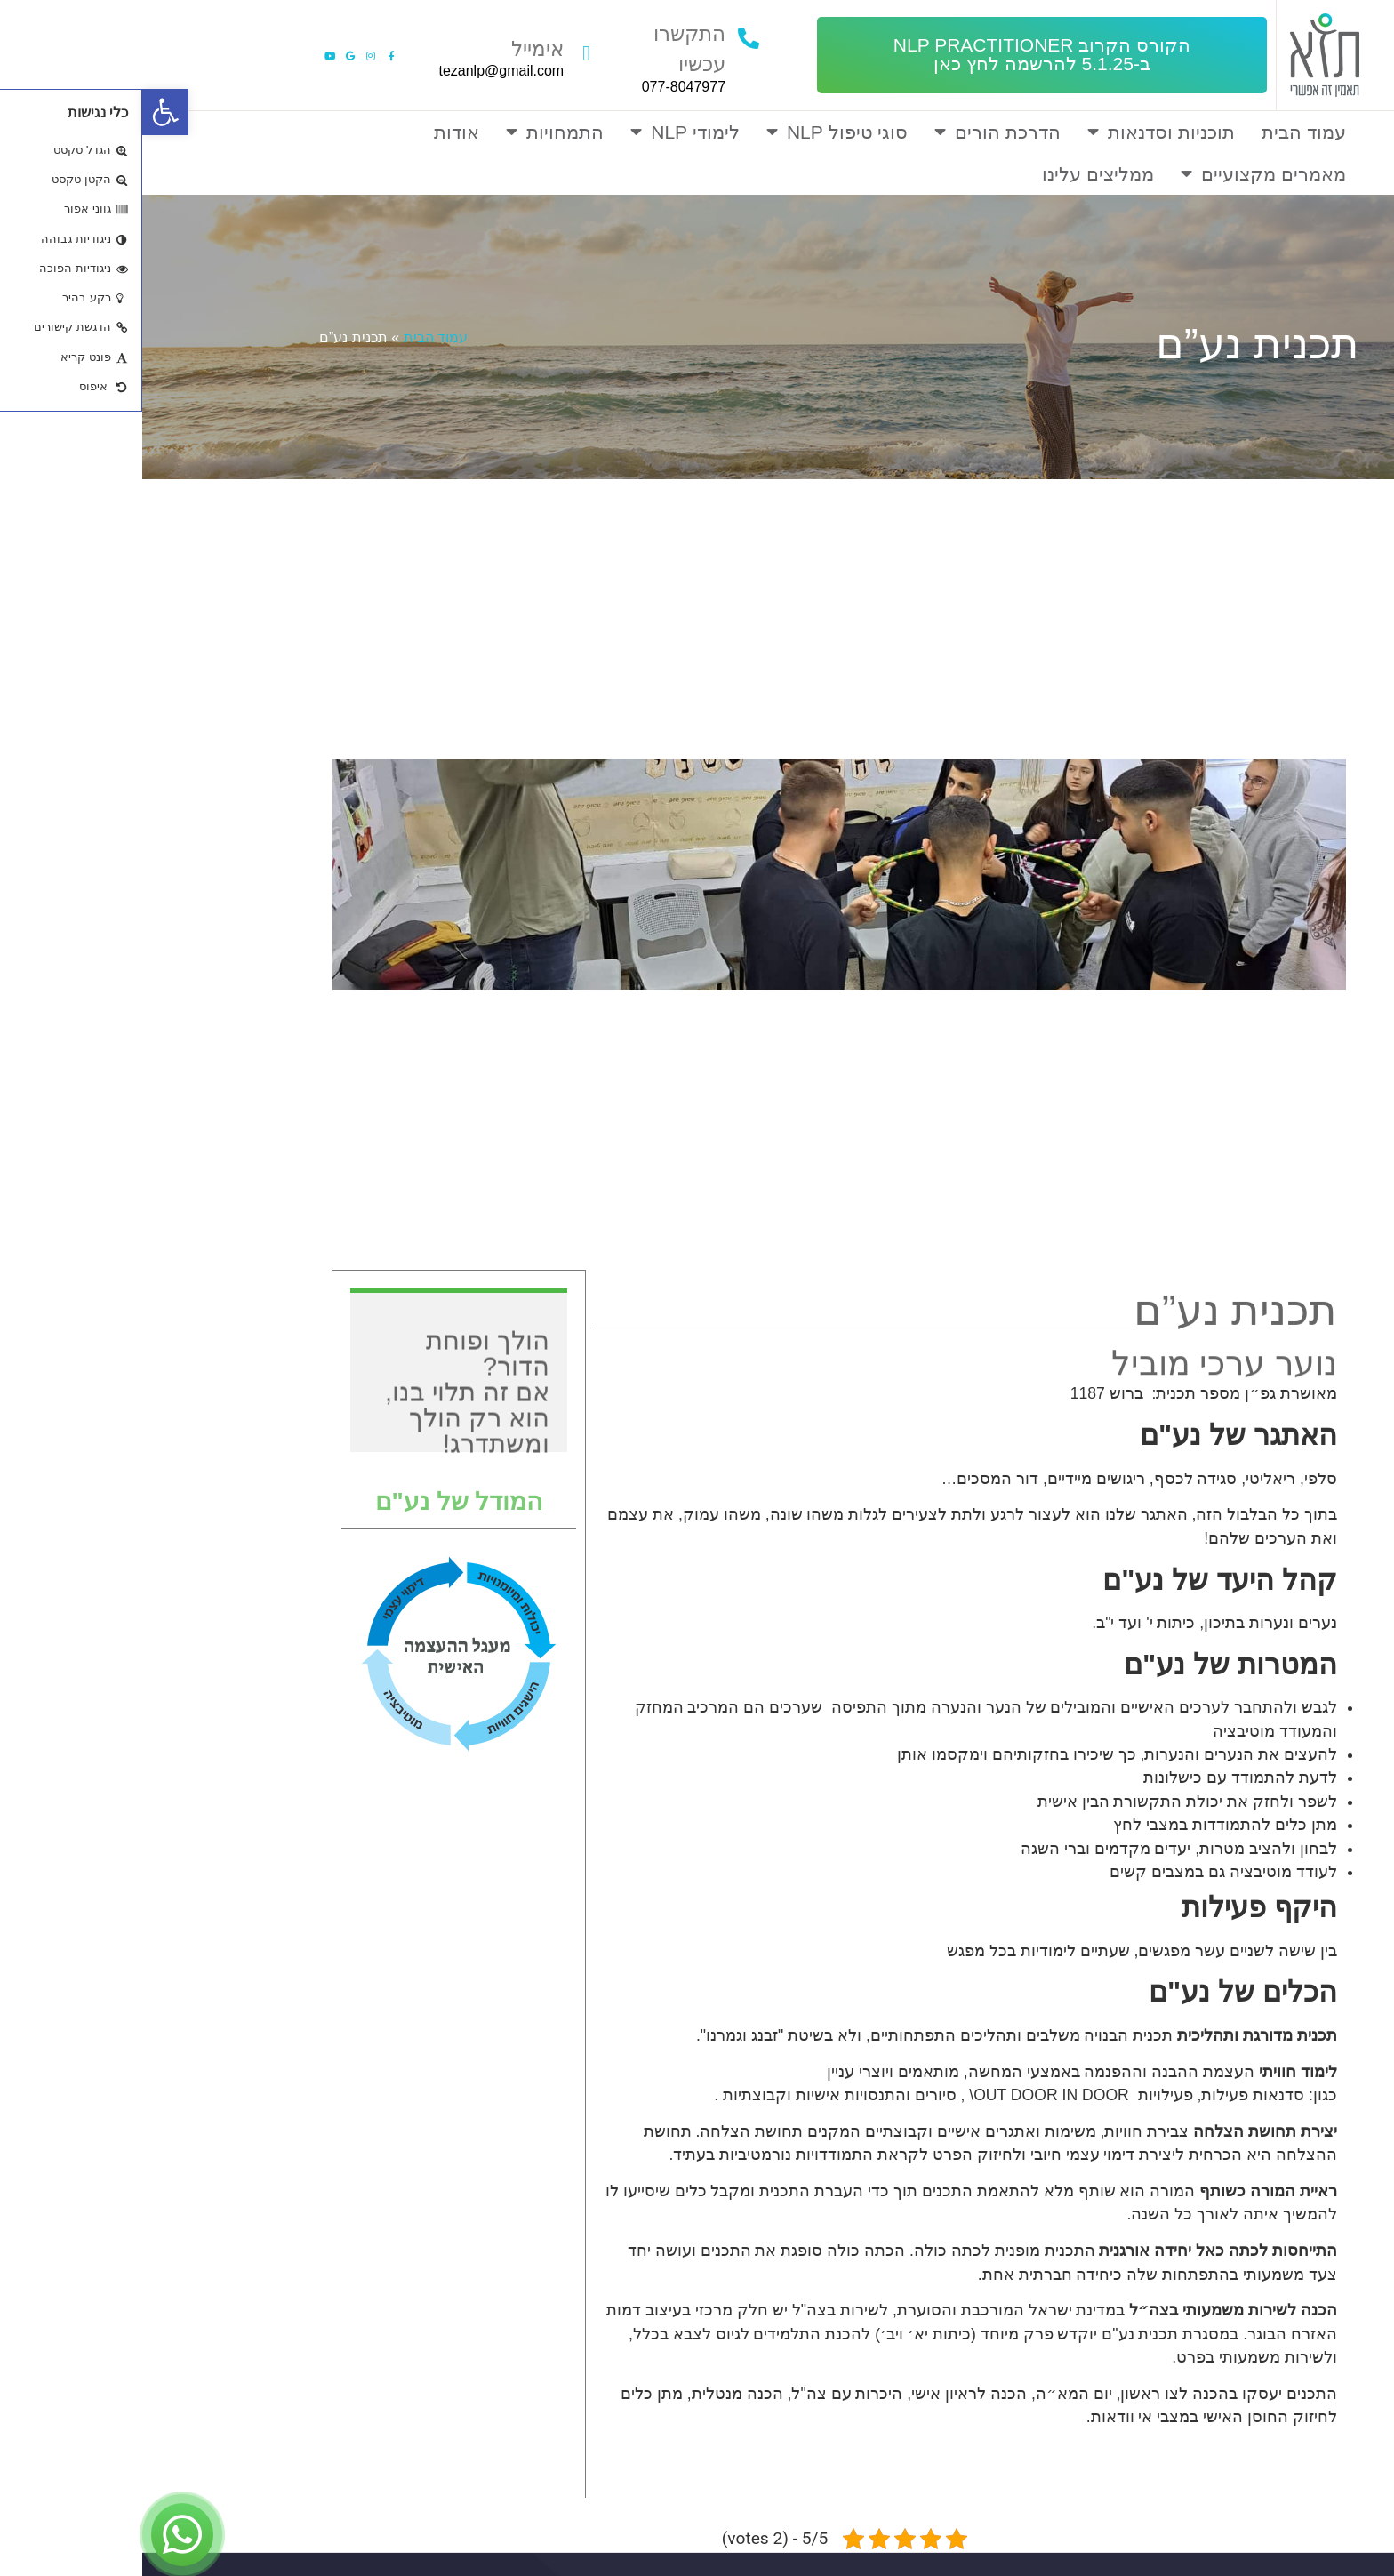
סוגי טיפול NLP (695, 132)
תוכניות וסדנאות (1019, 132)
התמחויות (412, 132)
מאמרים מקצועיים (1121, 174)
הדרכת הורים (855, 132)
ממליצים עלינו (956, 174)
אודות (314, 132)
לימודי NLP (542, 132)
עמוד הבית (1161, 132)
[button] (900, 55)
